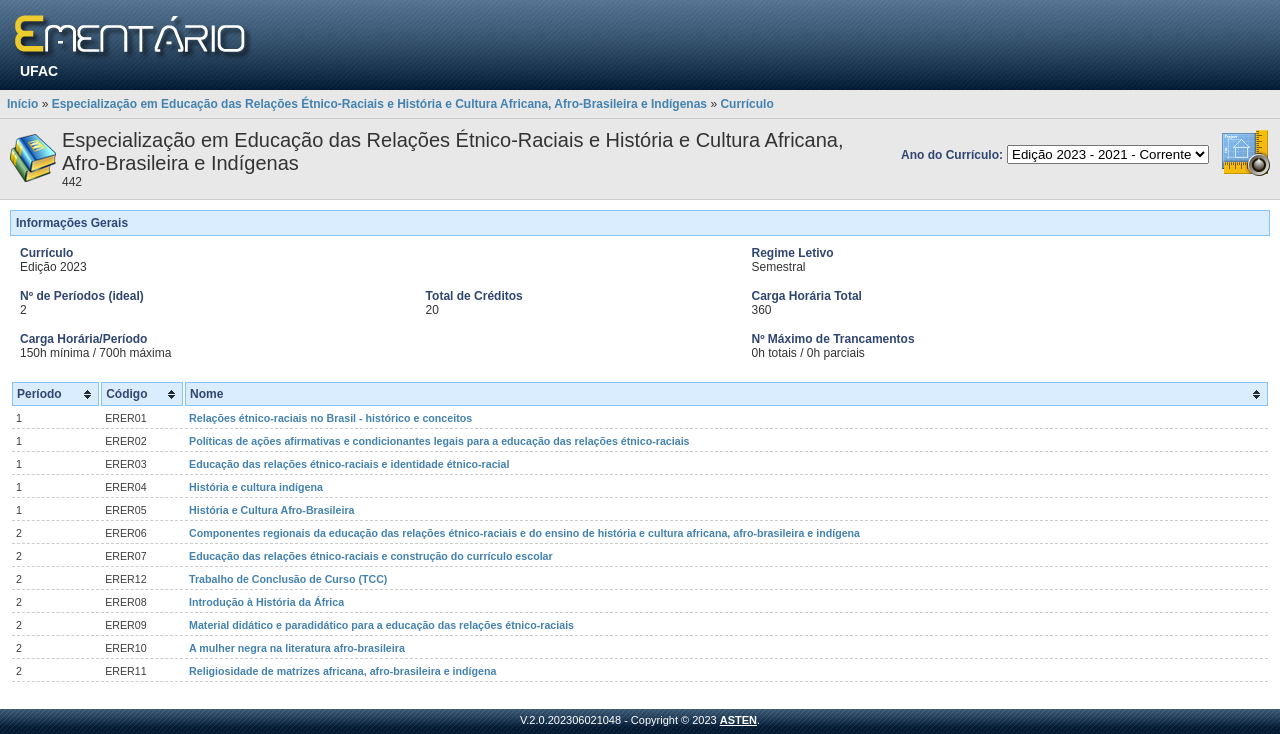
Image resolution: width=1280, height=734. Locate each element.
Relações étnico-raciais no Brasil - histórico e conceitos (330, 418)
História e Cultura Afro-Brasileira (271, 510)
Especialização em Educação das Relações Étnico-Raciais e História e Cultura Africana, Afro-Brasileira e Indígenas (379, 104)
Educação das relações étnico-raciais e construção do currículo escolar (371, 556)
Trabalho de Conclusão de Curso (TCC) (288, 579)
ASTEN (738, 720)
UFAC (39, 71)
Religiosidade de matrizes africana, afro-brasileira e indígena (342, 671)
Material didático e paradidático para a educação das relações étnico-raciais (381, 625)
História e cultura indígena (256, 487)
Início (22, 104)
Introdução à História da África (266, 602)
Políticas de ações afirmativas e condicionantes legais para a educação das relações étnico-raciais (439, 441)
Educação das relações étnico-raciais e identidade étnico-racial (349, 464)
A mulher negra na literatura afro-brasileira (297, 648)
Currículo (746, 104)
